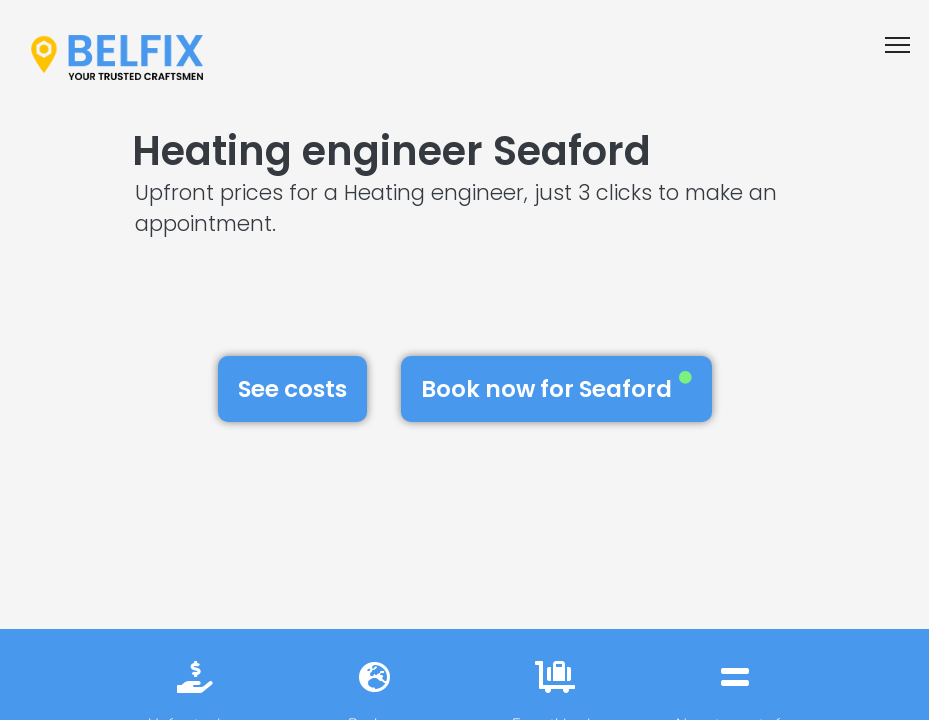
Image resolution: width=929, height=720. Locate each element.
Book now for (556, 388)
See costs (292, 389)
